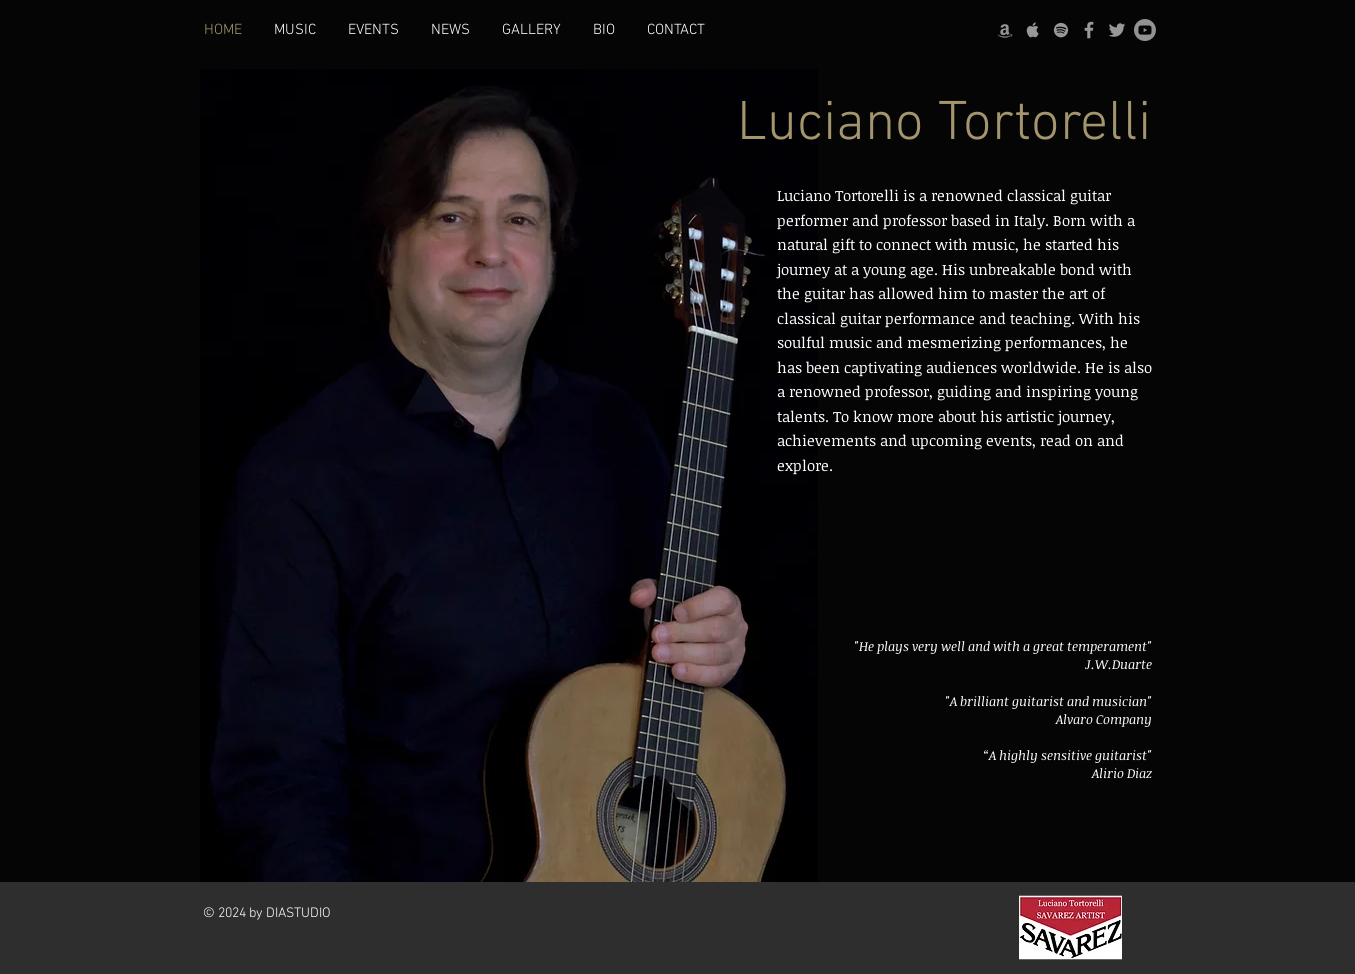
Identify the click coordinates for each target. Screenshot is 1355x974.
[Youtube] (1145, 30)
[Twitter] (1117, 30)
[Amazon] (1005, 30)
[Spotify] (1061, 30)
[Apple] (1033, 30)
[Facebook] (1089, 30)
